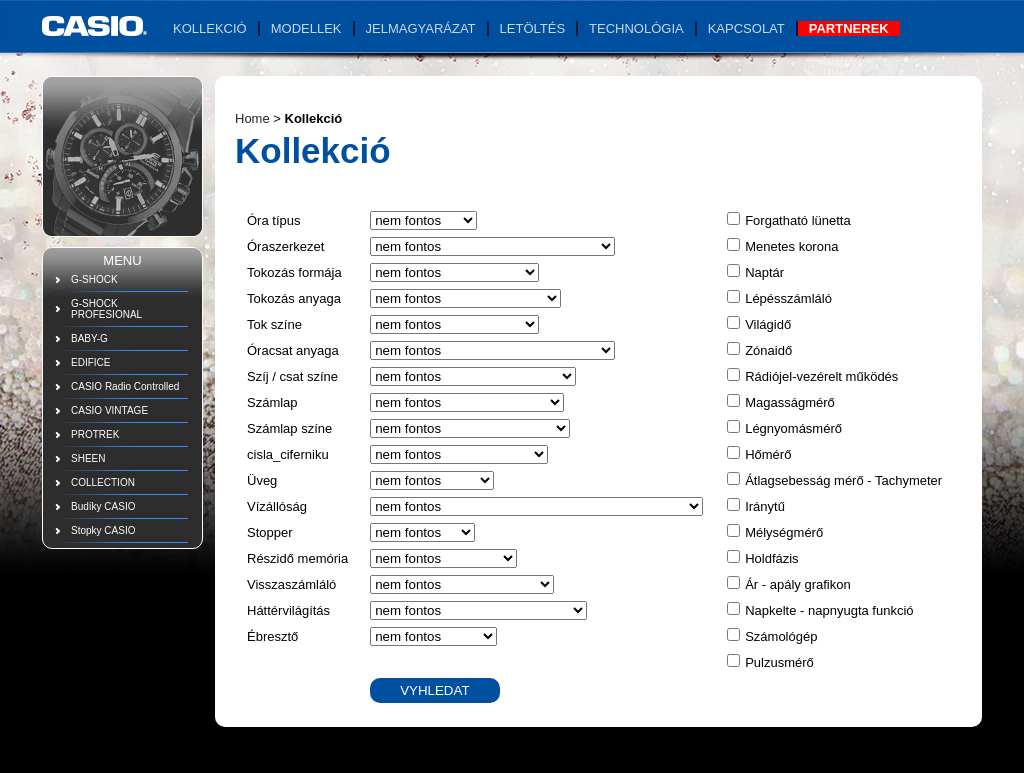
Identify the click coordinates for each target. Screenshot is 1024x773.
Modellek (306, 28)
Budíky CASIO (103, 506)
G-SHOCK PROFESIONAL (106, 309)
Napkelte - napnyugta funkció (829, 610)
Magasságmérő (790, 402)
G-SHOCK (94, 279)
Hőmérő (768, 454)
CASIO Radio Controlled (125, 386)
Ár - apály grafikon (798, 584)
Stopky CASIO (103, 530)
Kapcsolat (746, 28)
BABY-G (89, 338)
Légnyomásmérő (793, 428)
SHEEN (88, 458)
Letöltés (533, 28)
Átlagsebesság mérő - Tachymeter (843, 480)
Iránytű (765, 506)
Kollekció (210, 28)
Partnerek (849, 28)
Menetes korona (791, 246)
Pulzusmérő (779, 662)
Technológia (636, 28)
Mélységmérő (784, 532)
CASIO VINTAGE (109, 410)
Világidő (768, 324)
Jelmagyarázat (421, 28)
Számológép (781, 636)
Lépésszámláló (788, 298)
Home (252, 118)
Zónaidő (768, 350)
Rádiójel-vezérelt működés (821, 376)
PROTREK (95, 434)
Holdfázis (771, 558)
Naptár (764, 272)
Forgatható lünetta (798, 220)
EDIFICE (90, 362)
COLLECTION (103, 482)
